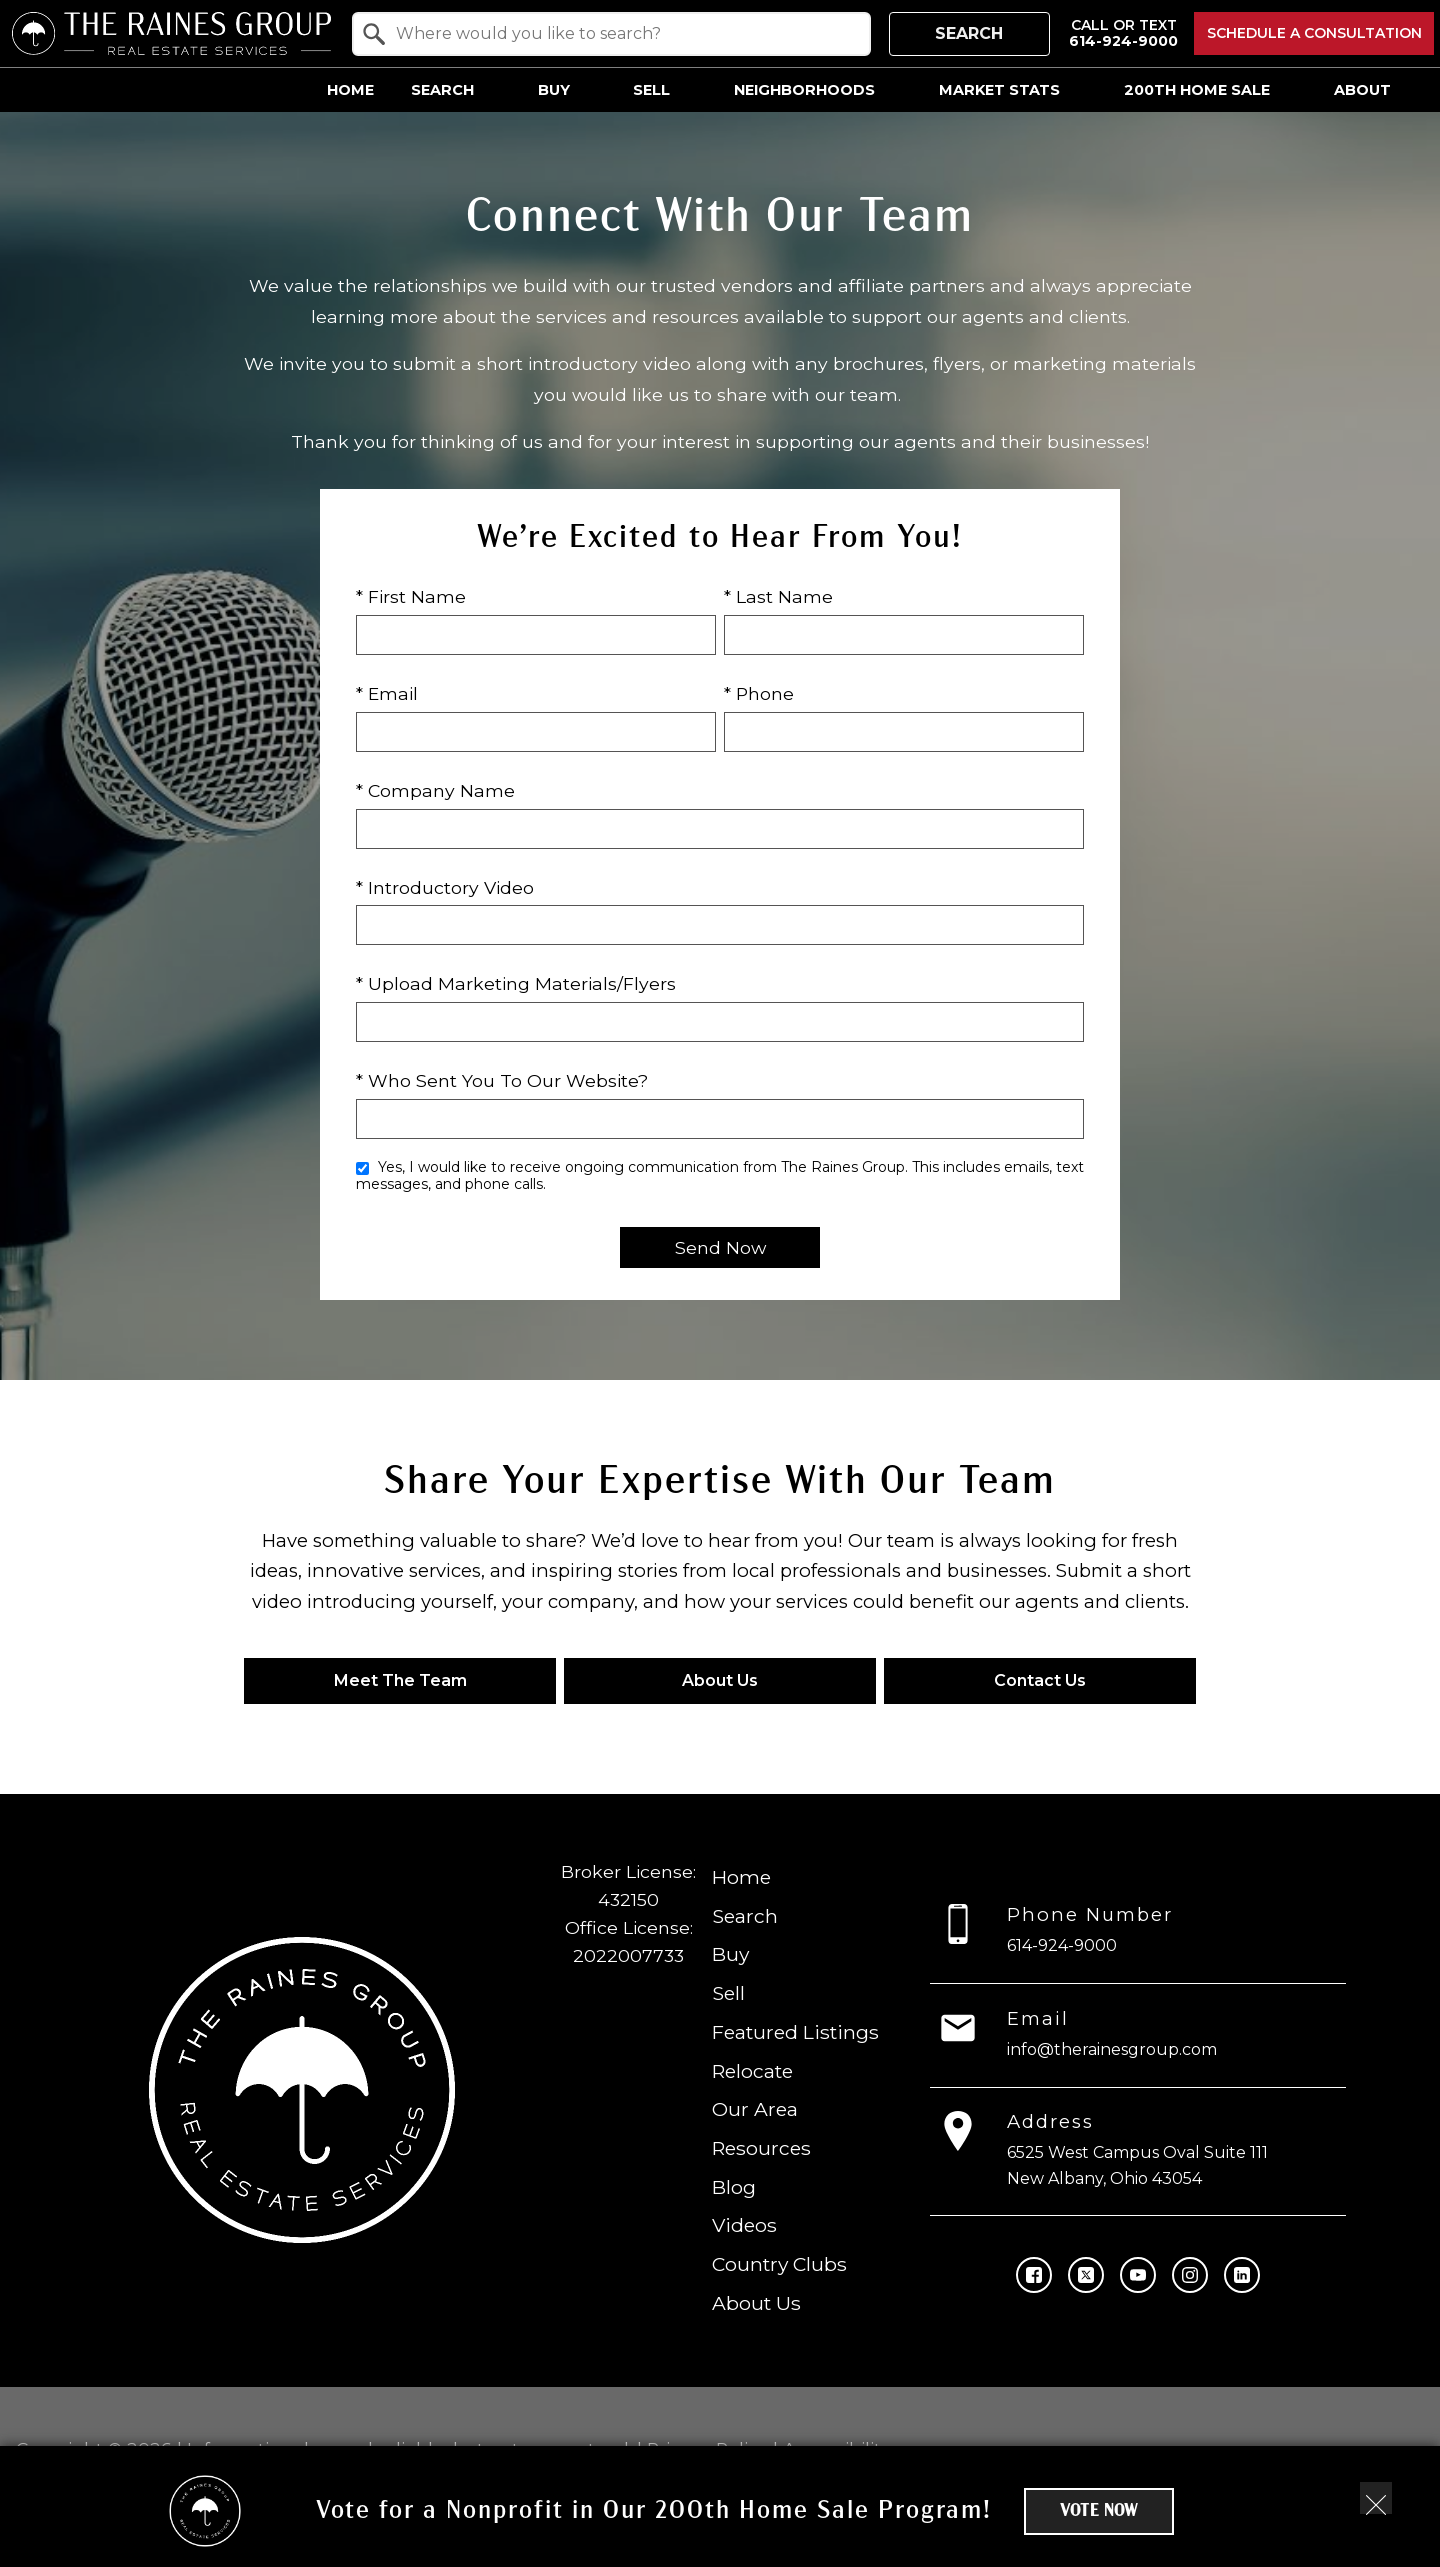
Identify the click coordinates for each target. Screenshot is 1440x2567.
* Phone (759, 693)
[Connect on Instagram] (1190, 2274)
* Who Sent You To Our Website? (502, 1080)
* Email (387, 693)
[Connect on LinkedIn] (1242, 2274)
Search (969, 33)
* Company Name (435, 790)
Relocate (752, 2070)
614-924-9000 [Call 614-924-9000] (1062, 1945)
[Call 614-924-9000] (1123, 33)
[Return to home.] (171, 33)
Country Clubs (779, 2264)
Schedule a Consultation (1314, 33)
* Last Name (778, 596)
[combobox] (611, 34)
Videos (744, 2225)
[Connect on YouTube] (1138, 2274)
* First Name (411, 596)
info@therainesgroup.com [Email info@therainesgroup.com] (1112, 2048)
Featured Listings (795, 2031)
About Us (756, 2302)
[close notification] (1376, 2498)
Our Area (755, 2109)
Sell (728, 1993)
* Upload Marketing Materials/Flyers (516, 983)
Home (350, 90)
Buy (730, 1954)
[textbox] (623, 34)
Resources (761, 2148)
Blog (734, 2186)
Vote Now (1099, 2511)
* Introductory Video (445, 887)
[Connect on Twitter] (1086, 2274)
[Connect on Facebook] (1034, 2274)
